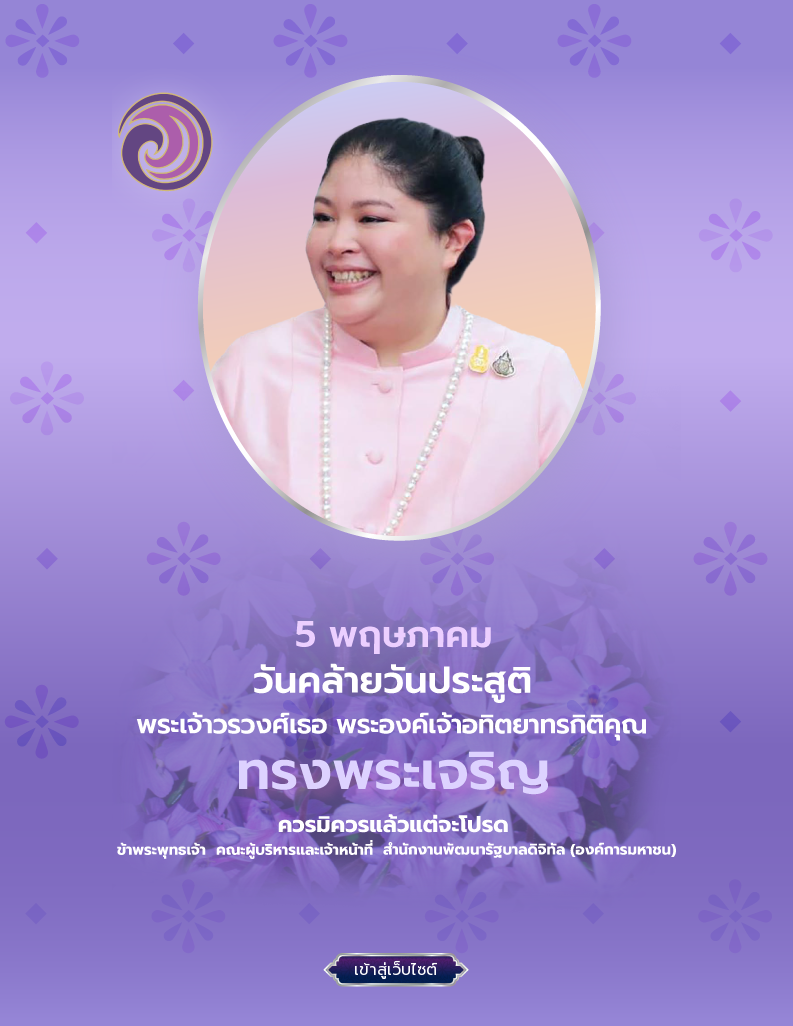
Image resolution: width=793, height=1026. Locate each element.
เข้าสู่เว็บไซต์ (395, 970)
